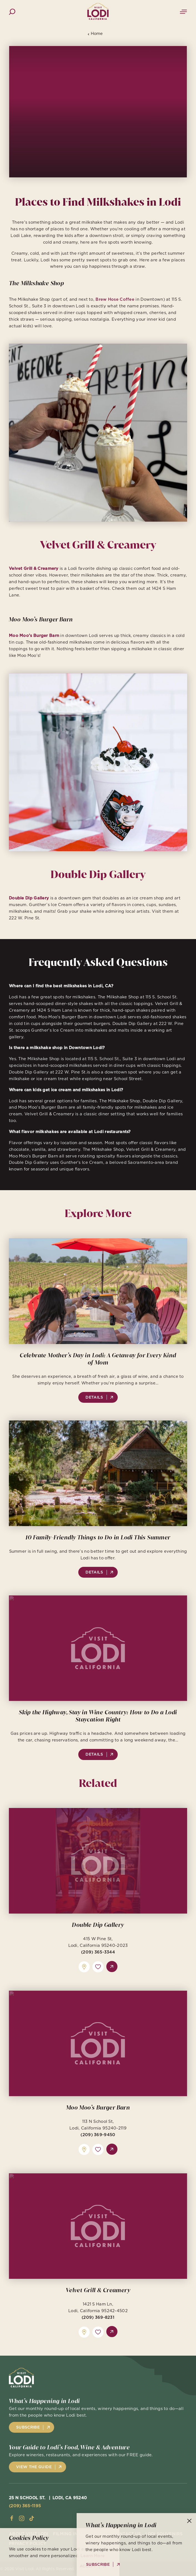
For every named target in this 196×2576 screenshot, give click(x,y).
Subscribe (28, 2427)
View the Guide (34, 2467)
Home (95, 34)
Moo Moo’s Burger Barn (98, 2120)
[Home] (98, 11)
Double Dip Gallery (98, 1937)
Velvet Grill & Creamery (98, 2302)
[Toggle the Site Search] (12, 11)
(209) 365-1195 (25, 2506)
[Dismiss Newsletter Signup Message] (189, 2521)
